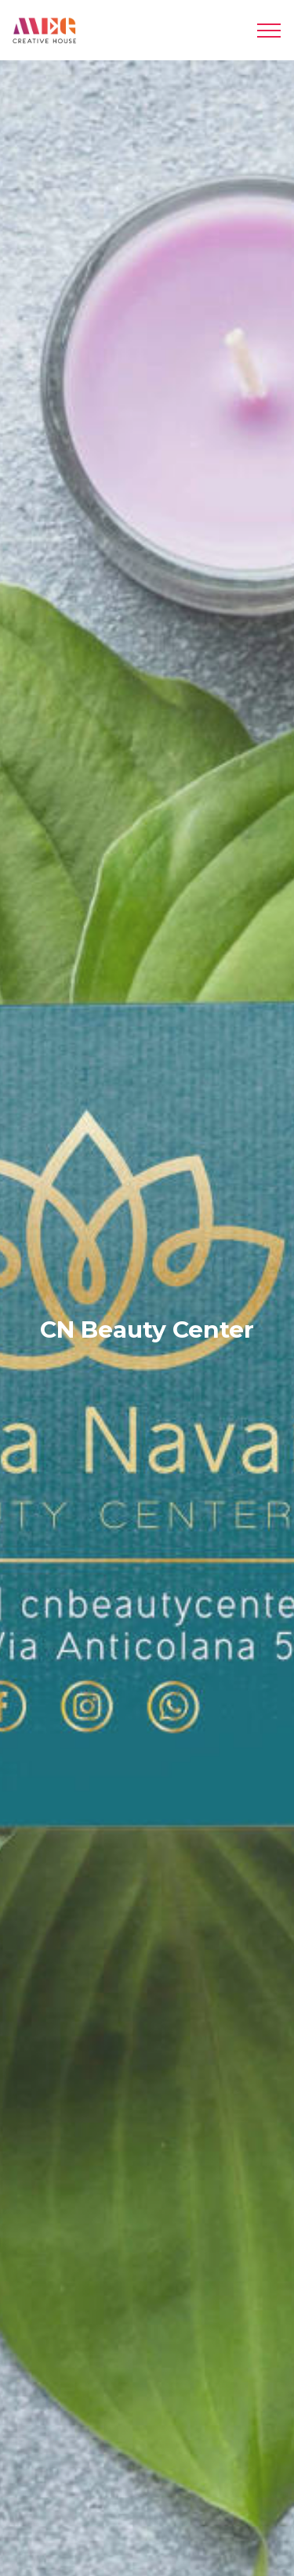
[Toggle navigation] (269, 30)
